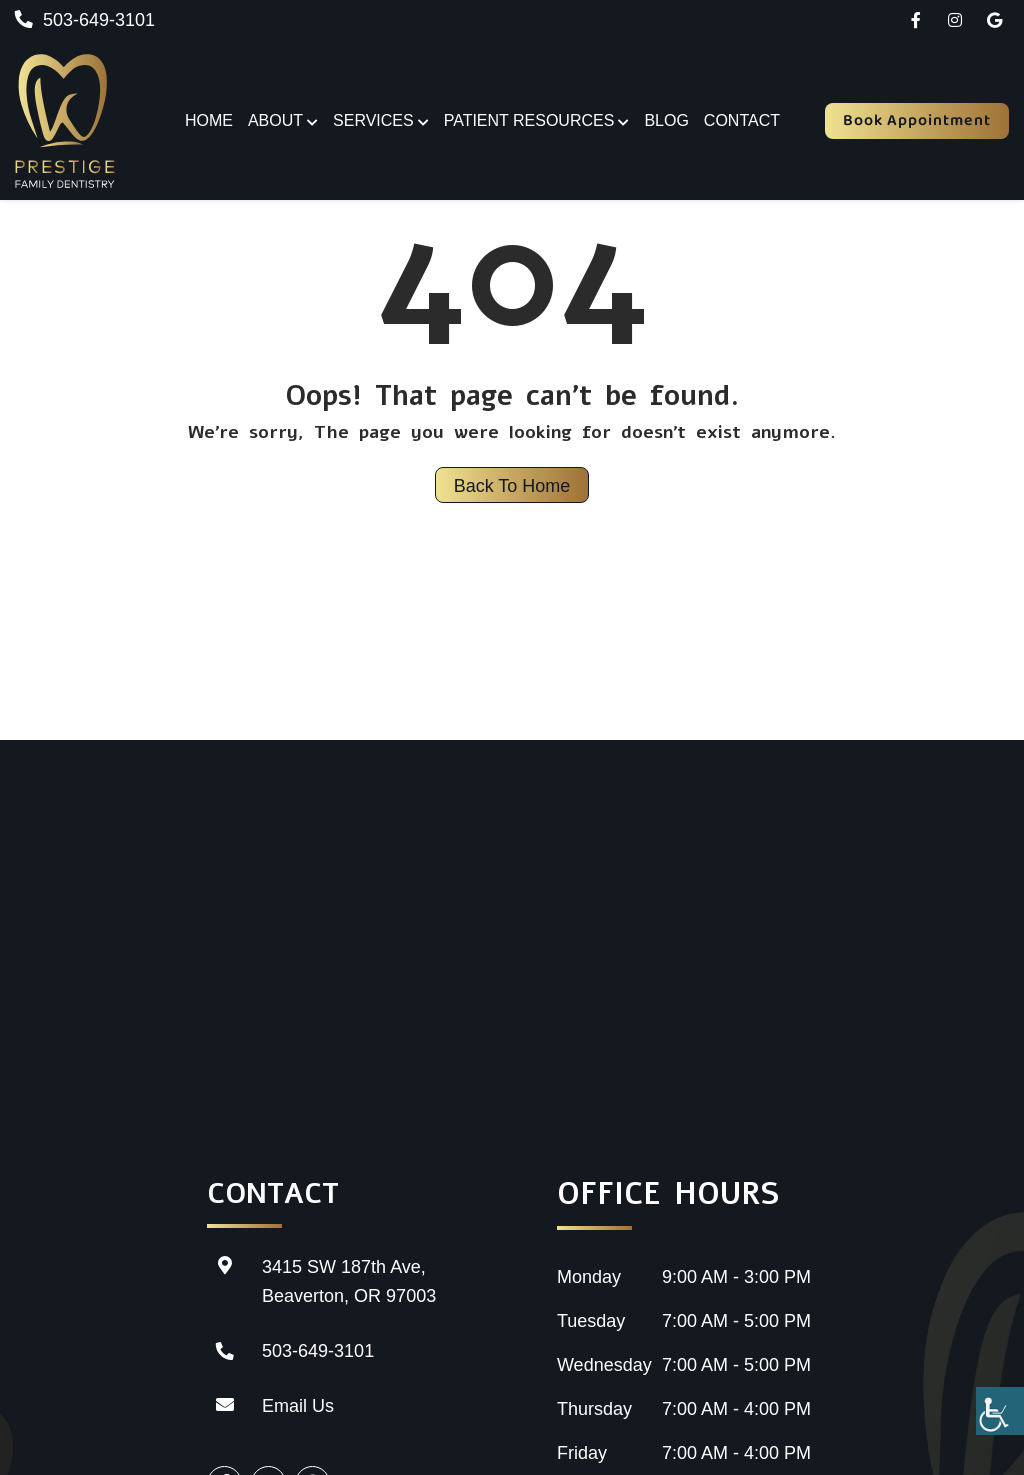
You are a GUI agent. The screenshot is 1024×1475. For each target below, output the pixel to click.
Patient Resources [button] (529, 120)
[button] (916, 20)
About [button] (275, 120)
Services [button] (373, 120)
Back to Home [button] (512, 486)
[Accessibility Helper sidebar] (1000, 1411)
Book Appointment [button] (917, 120)
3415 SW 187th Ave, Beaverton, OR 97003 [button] (321, 1279)
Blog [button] (666, 120)
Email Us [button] (270, 1406)
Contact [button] (742, 120)
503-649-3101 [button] (85, 20)
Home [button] (209, 120)
